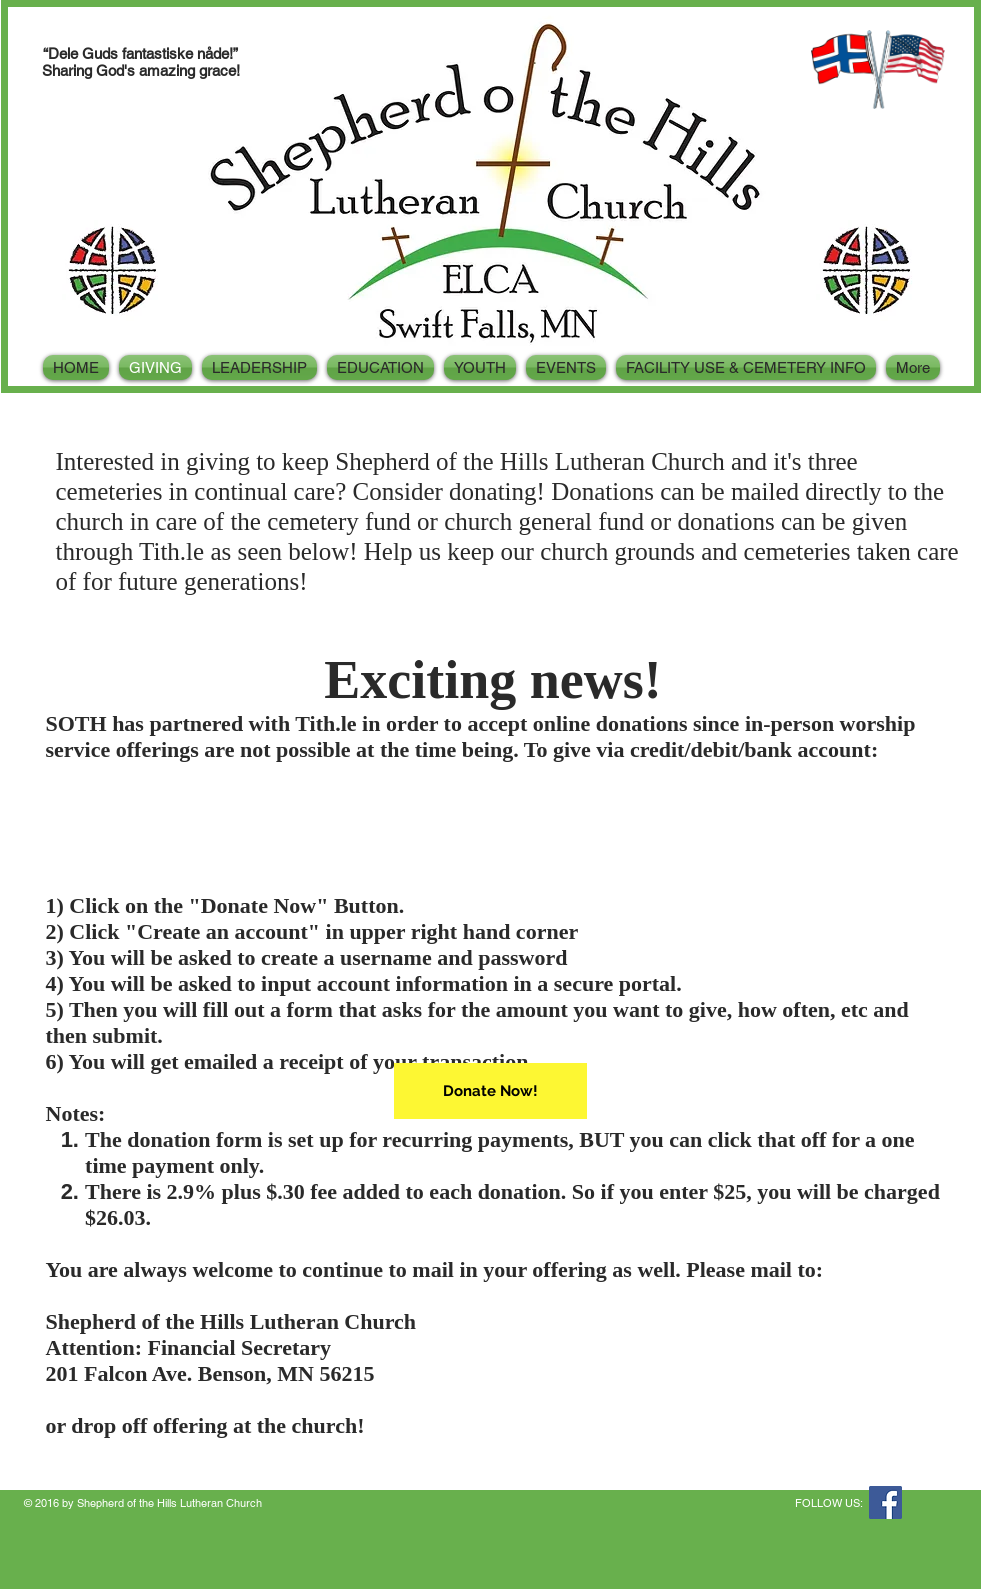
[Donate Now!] (490, 1091)
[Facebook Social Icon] (885, 1502)
